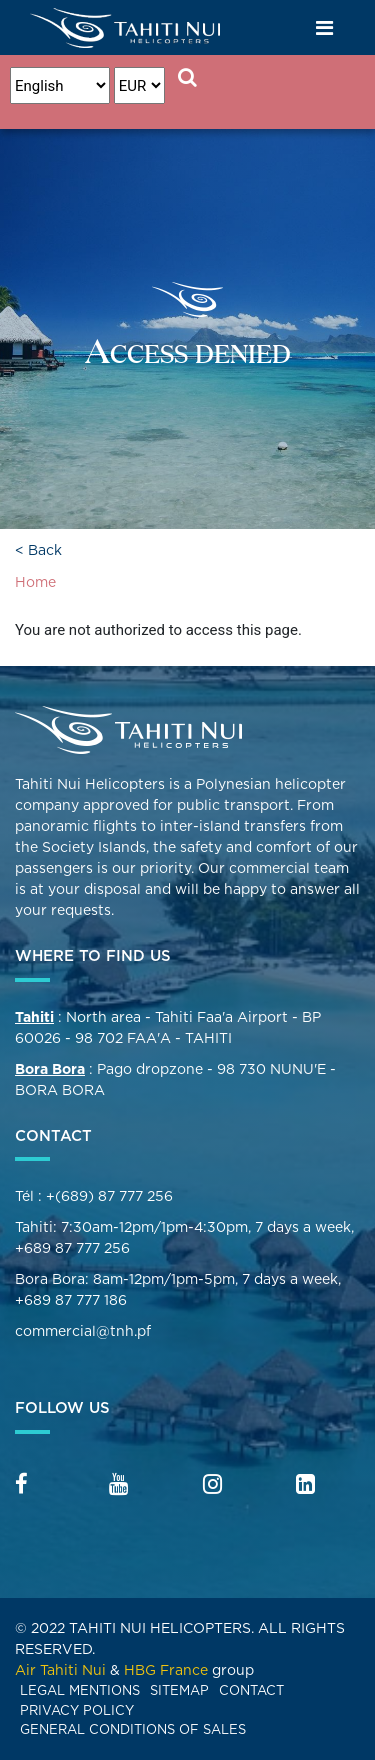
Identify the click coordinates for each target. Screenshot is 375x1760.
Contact (251, 1690)
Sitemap (179, 1690)
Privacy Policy (77, 1710)
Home (35, 582)
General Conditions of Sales (133, 1729)
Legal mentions (80, 1690)
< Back (38, 550)
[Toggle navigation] (325, 28)
